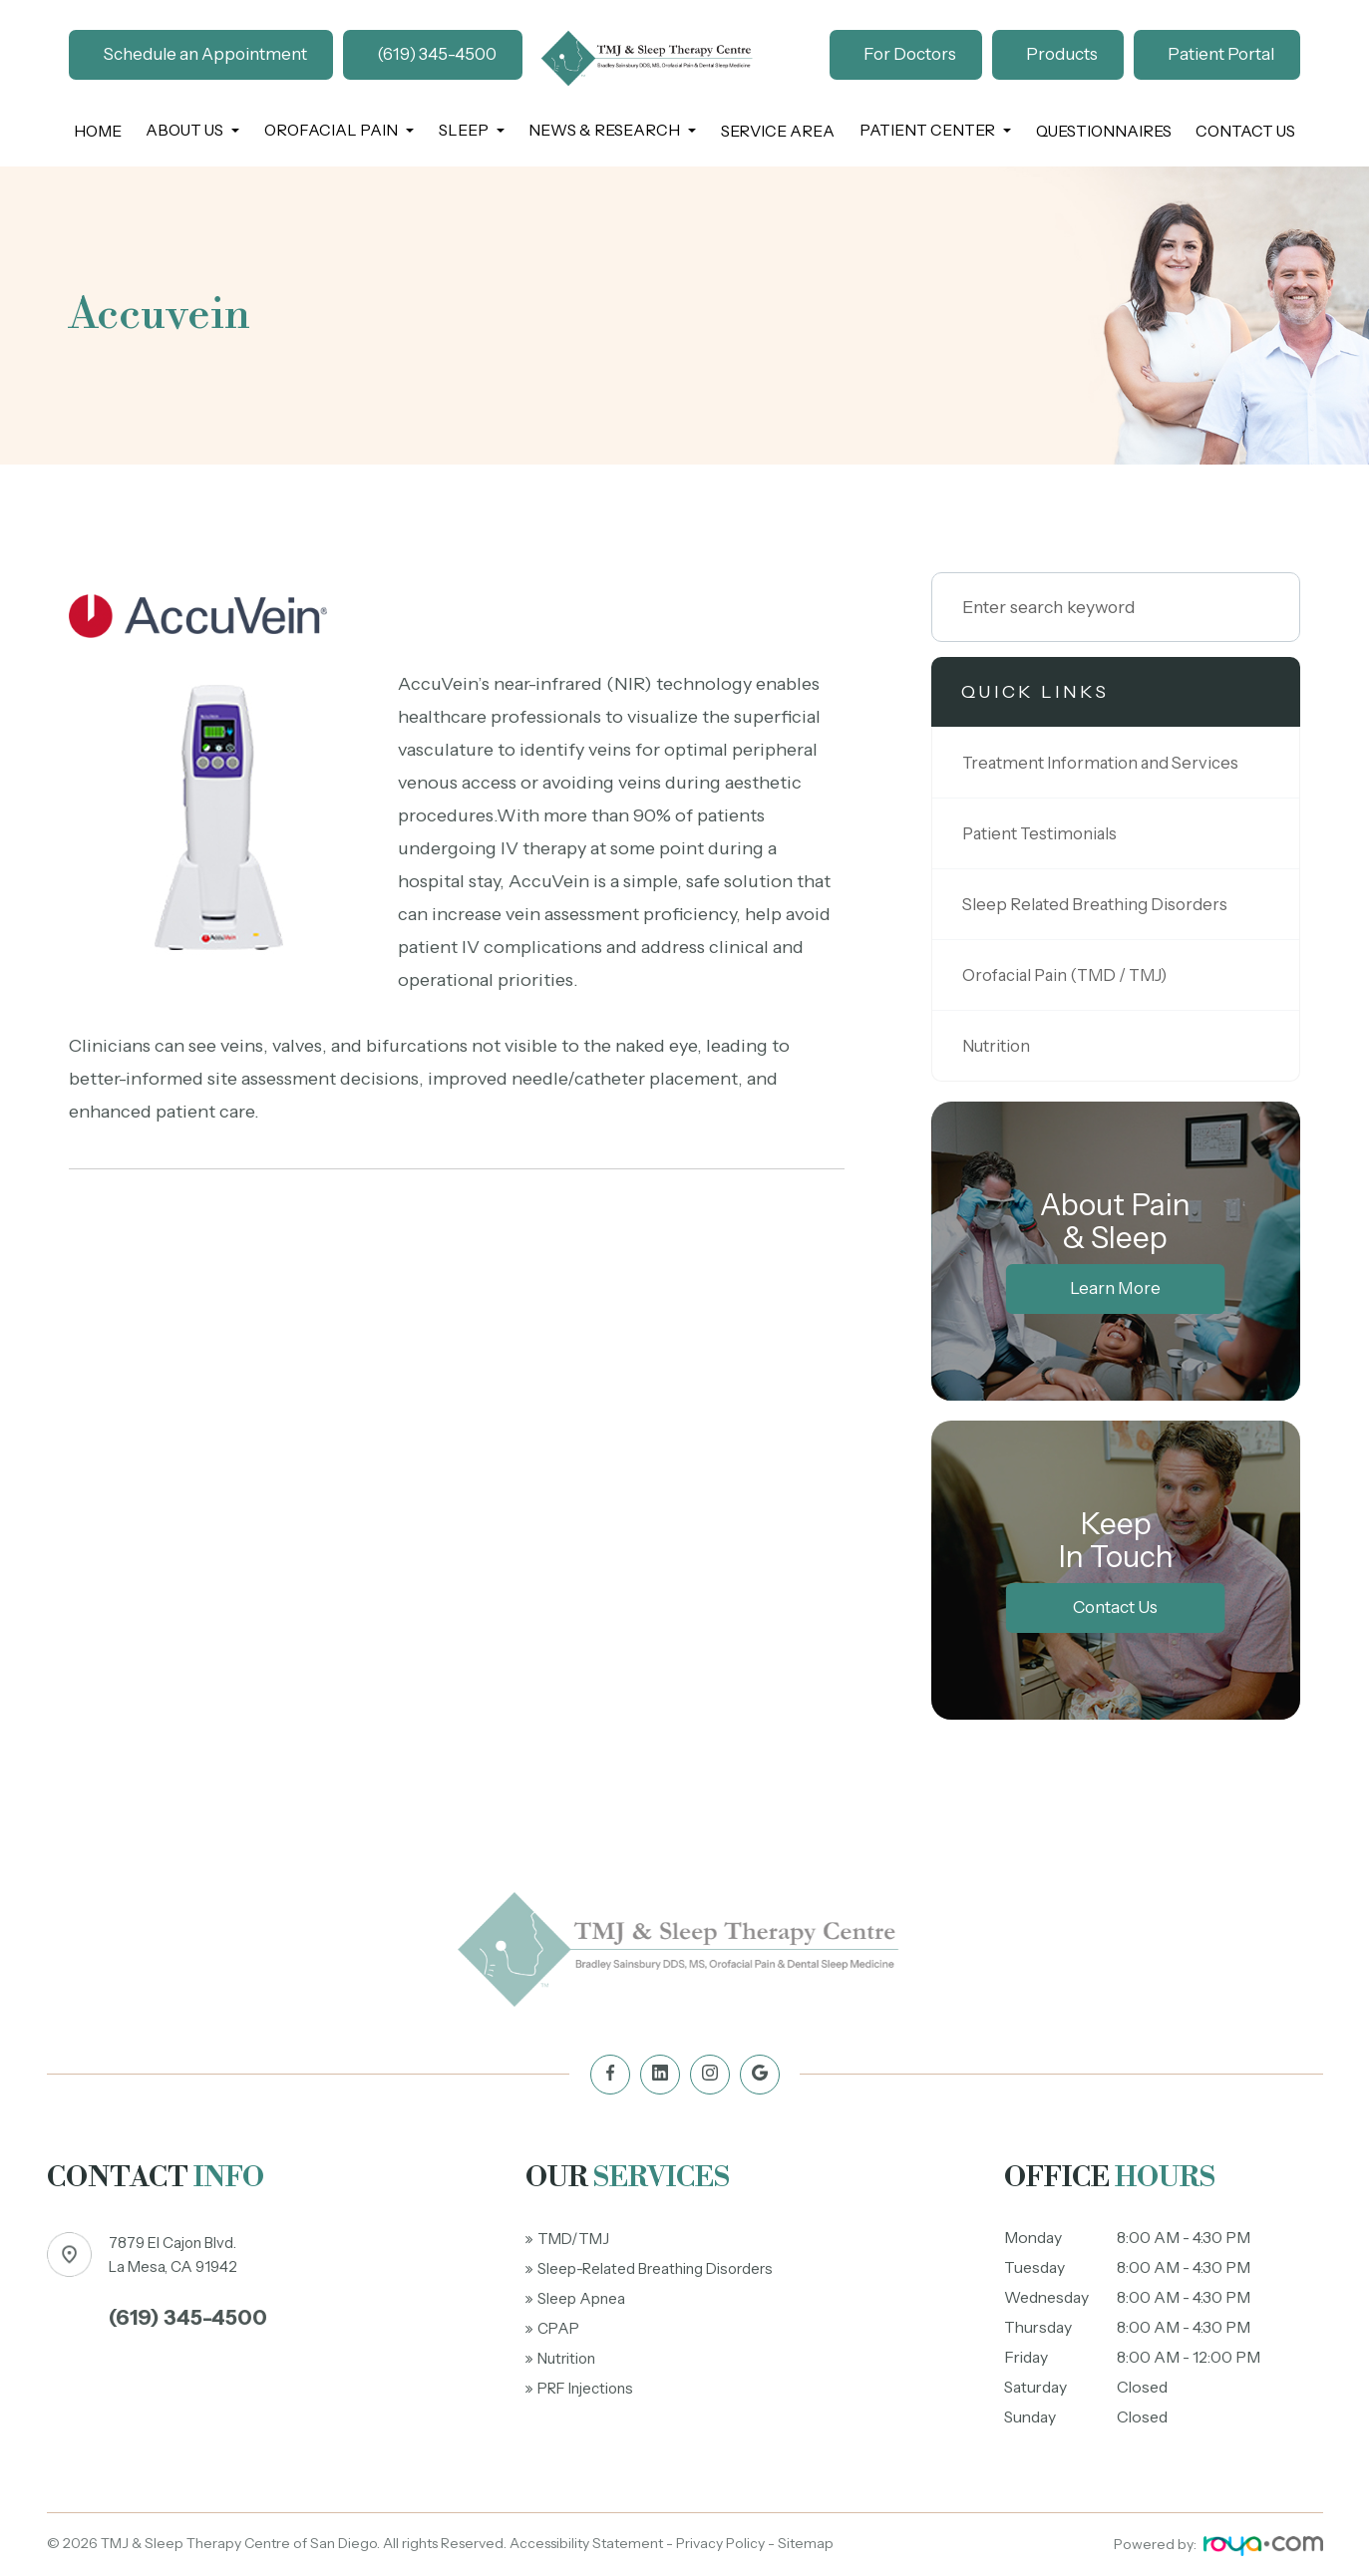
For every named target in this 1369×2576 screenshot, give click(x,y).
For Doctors (909, 54)
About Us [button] (192, 130)
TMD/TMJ (574, 2238)
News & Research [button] (612, 130)
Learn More (1115, 1288)
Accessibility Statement (586, 2543)
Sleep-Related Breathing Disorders (660, 2268)
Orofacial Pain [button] (339, 130)
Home (98, 131)
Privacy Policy (720, 2543)
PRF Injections (589, 2388)
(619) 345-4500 (437, 54)
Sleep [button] (472, 130)
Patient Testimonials (1045, 832)
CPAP (559, 2328)
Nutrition (1000, 1045)
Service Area (778, 131)
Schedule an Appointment (205, 54)
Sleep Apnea (581, 2298)
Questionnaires (1104, 131)
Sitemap (806, 2543)
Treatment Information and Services (1109, 762)
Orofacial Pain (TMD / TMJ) (1078, 974)
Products (1062, 54)
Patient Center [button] (935, 130)
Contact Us (1245, 131)
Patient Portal (1221, 54)
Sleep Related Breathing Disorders (1103, 903)
